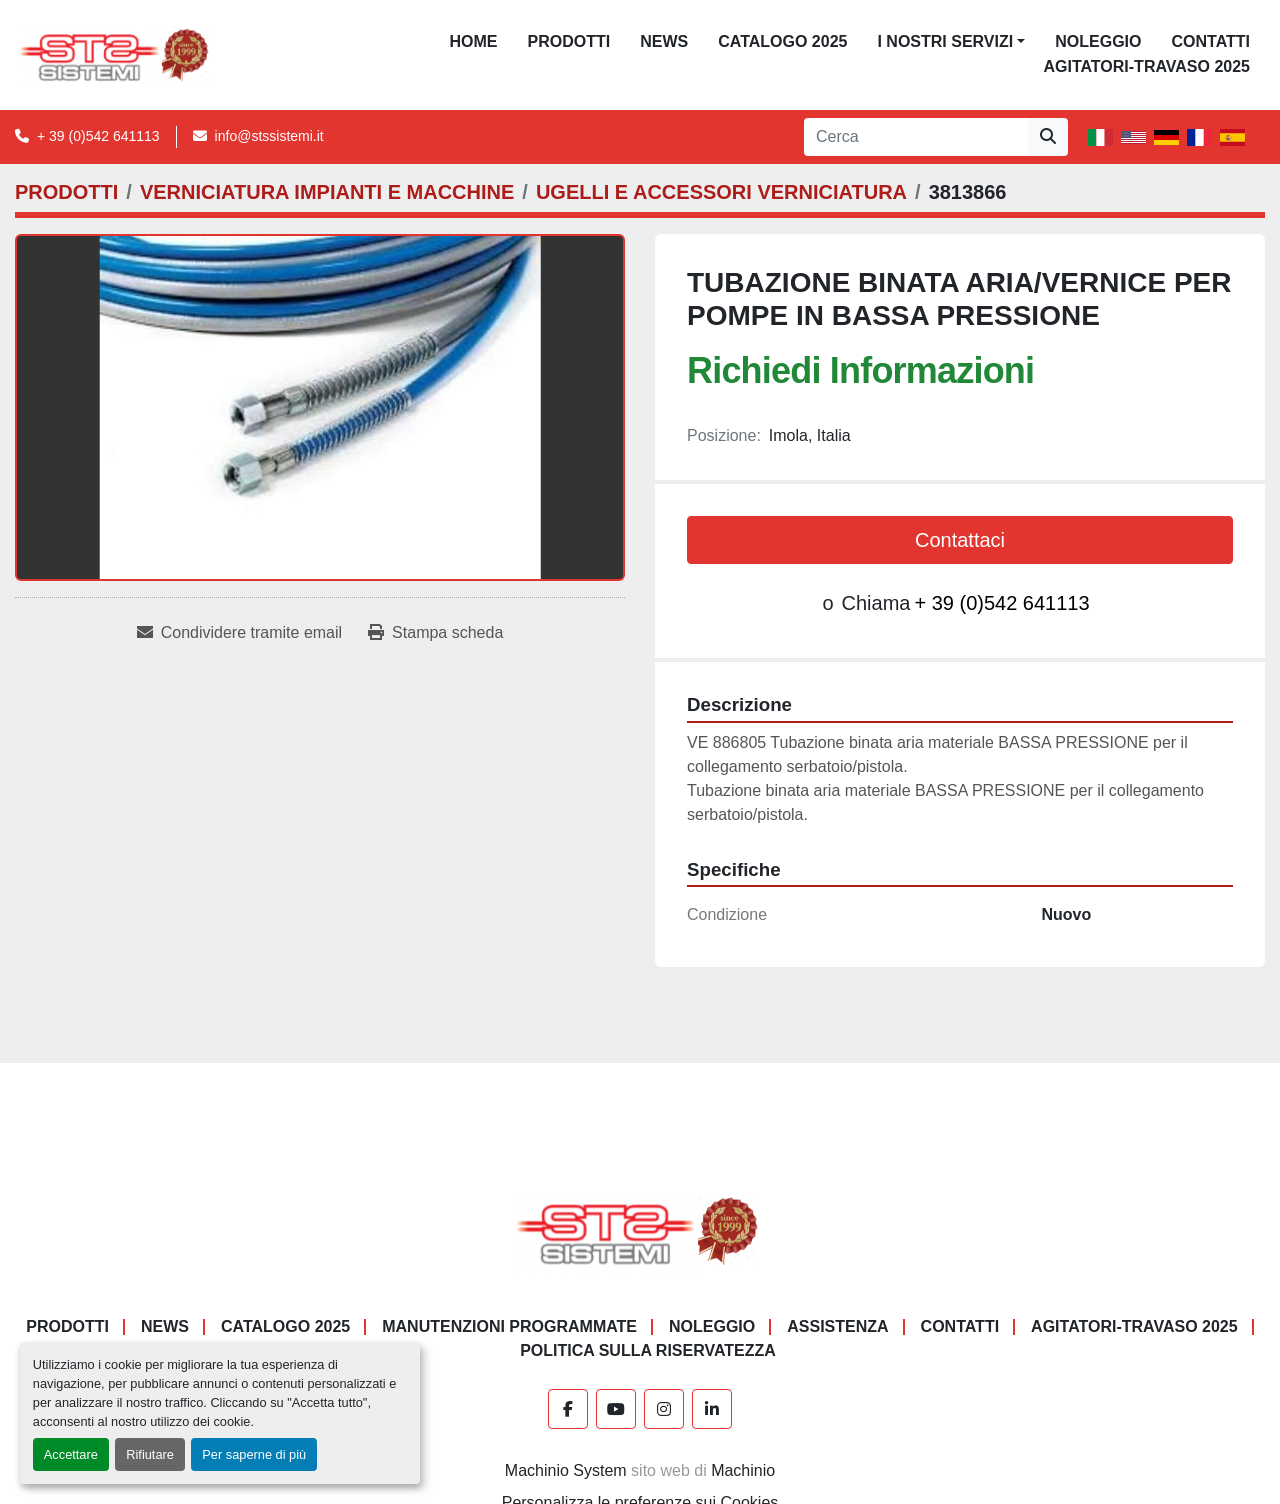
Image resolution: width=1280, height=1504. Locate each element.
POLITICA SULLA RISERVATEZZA (648, 1350)
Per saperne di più (254, 1454)
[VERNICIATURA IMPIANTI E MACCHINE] (327, 192)
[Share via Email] (239, 633)
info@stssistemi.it (269, 136)
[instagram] (664, 1409)
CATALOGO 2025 (782, 41)
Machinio (743, 1470)
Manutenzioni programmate (509, 1326)
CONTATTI (1210, 41)
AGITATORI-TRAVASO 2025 (1146, 66)
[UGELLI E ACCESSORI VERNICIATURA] (721, 192)
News (664, 41)
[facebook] (568, 1409)
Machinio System (566, 1470)
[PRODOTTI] (66, 192)
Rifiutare (150, 1454)
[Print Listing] (435, 633)
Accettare (71, 1454)
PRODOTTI (569, 41)
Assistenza (837, 1326)
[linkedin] (712, 1409)
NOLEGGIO (1098, 41)
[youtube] (616, 1409)
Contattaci (960, 540)
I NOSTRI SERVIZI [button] (945, 41)
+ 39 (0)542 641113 (98, 136)
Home (474, 41)
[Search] (916, 137)
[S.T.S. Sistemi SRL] (640, 1229)
